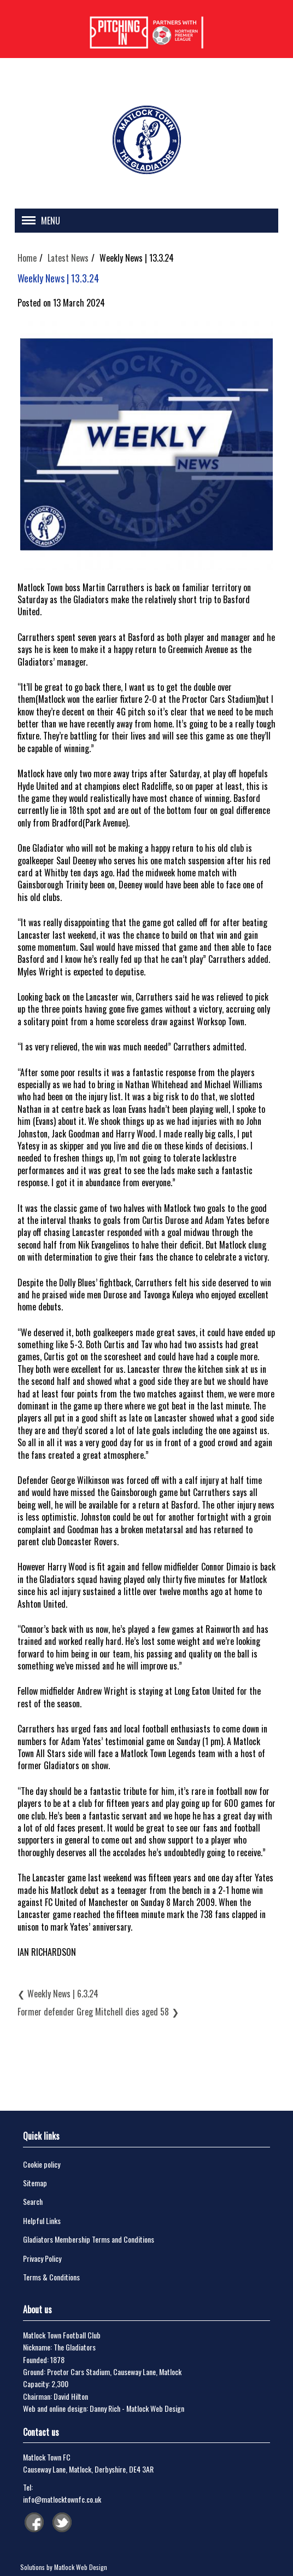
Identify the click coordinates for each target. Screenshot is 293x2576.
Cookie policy (41, 2164)
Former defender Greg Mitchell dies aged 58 (93, 2012)
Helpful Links (42, 2220)
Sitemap (35, 2182)
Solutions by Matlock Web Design (63, 2567)
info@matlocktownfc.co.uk (62, 2499)
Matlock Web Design (155, 2408)
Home (27, 257)
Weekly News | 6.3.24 (62, 1994)
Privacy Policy (42, 2258)
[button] (38, 222)
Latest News (68, 257)
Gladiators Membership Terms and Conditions (88, 2239)
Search (33, 2201)
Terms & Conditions (51, 2277)
